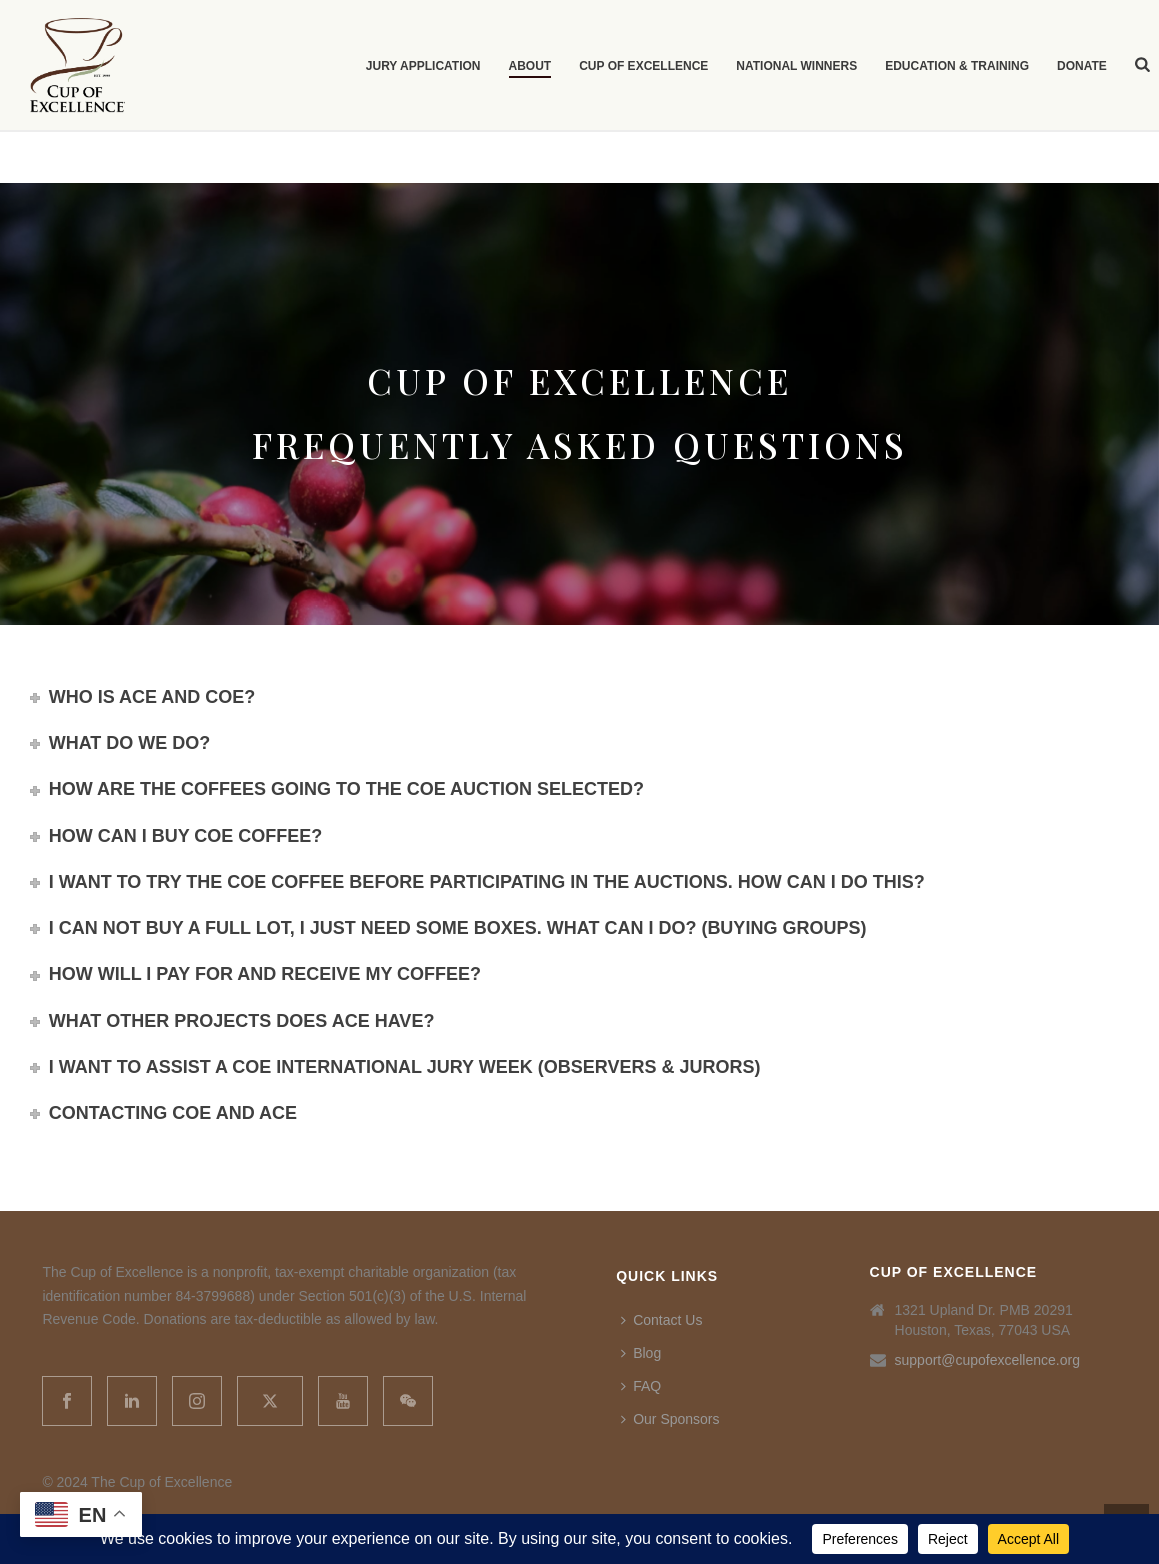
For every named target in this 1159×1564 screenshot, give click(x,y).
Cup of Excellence (643, 66)
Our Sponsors (670, 1419)
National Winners (796, 66)
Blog (641, 1353)
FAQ (641, 1386)
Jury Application (423, 66)
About (530, 66)
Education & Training (957, 66)
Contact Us (661, 1320)
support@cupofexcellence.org (987, 1360)
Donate (1082, 66)
